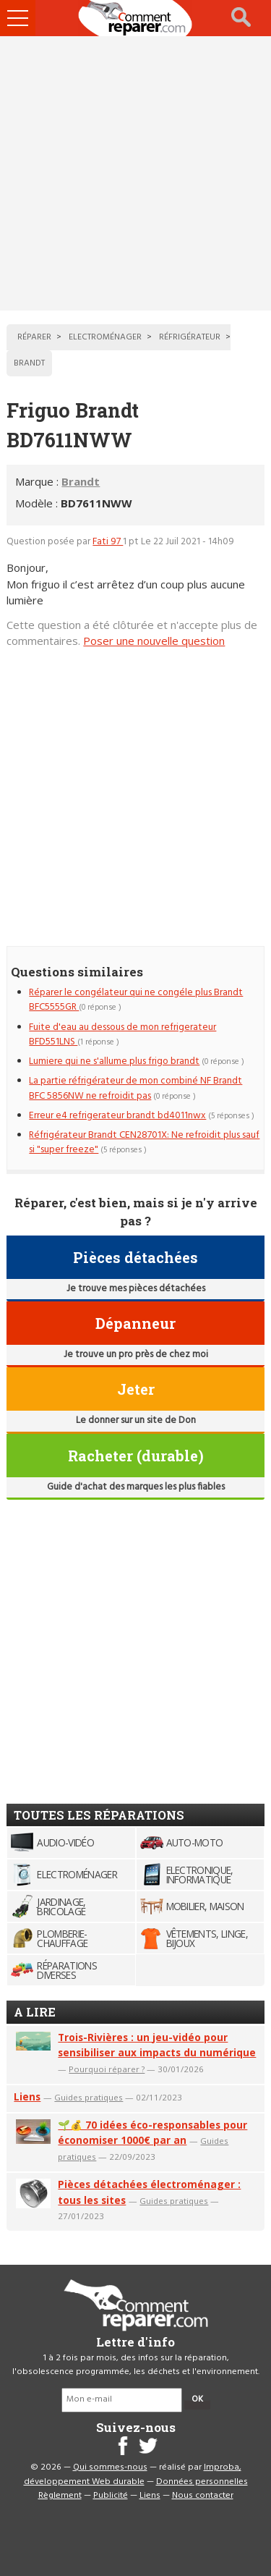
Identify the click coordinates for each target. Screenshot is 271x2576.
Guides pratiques (88, 2097)
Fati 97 (108, 541)
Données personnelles (202, 2482)
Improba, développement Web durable (132, 2474)
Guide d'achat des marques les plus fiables (136, 1487)
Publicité (110, 2495)
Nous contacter (202, 2495)
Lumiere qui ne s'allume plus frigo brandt (114, 1061)
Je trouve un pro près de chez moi (136, 1354)
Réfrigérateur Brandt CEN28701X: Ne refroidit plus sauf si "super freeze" (144, 1142)
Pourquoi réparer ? (107, 2069)
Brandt (80, 481)
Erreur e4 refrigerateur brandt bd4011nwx (117, 1115)
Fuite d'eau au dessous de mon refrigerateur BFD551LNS (122, 1035)
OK (197, 2399)
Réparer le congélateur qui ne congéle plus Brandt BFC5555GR (136, 1000)
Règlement (60, 2495)
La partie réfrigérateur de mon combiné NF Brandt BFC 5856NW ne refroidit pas (135, 1088)
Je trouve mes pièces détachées (135, 1288)
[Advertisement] (135, 173)
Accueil (136, 18)
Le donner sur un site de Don (136, 1420)
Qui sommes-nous (110, 2467)
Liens (27, 2096)
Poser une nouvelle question (154, 640)
